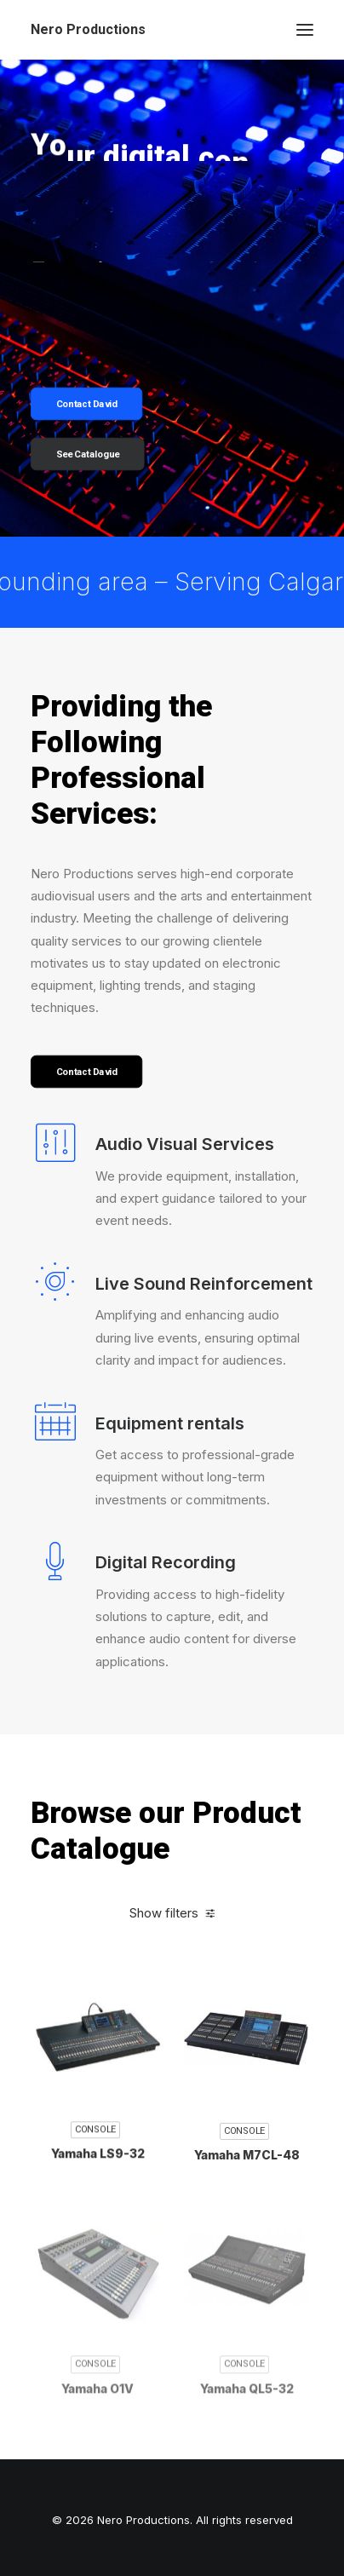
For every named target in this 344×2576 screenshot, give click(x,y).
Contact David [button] (87, 404)
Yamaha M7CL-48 (247, 2235)
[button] (305, 30)
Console (95, 2206)
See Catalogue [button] (88, 454)
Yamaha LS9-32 (98, 2230)
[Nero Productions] (88, 30)
